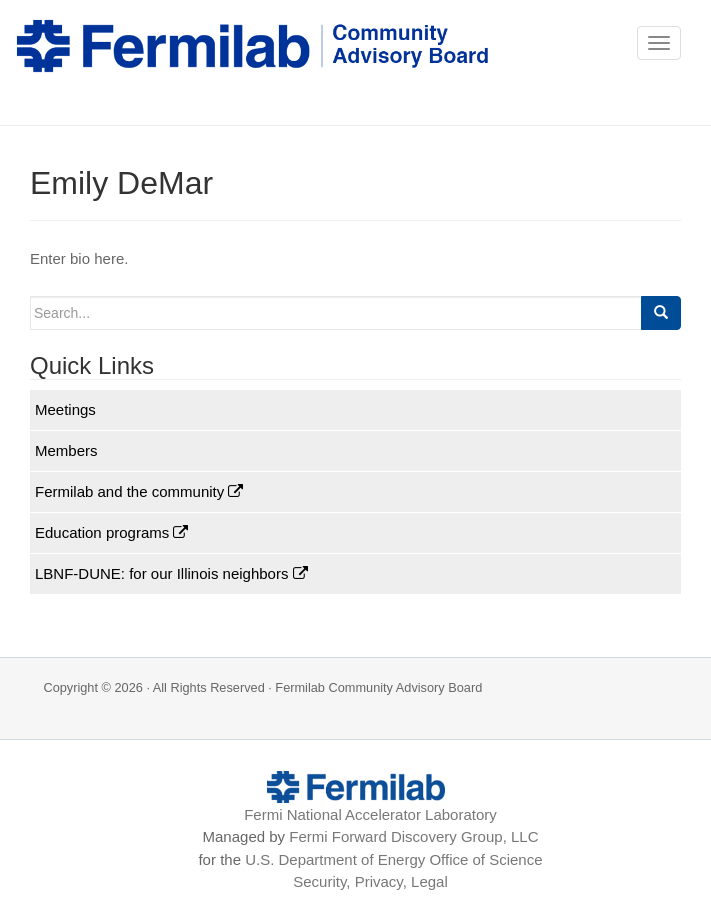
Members (66, 450)
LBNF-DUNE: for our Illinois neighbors (171, 573)
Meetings (65, 409)
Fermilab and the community (139, 491)
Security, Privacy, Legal (370, 881)
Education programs (111, 532)
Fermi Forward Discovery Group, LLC (413, 836)
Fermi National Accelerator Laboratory (370, 814)
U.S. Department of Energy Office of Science (393, 859)
